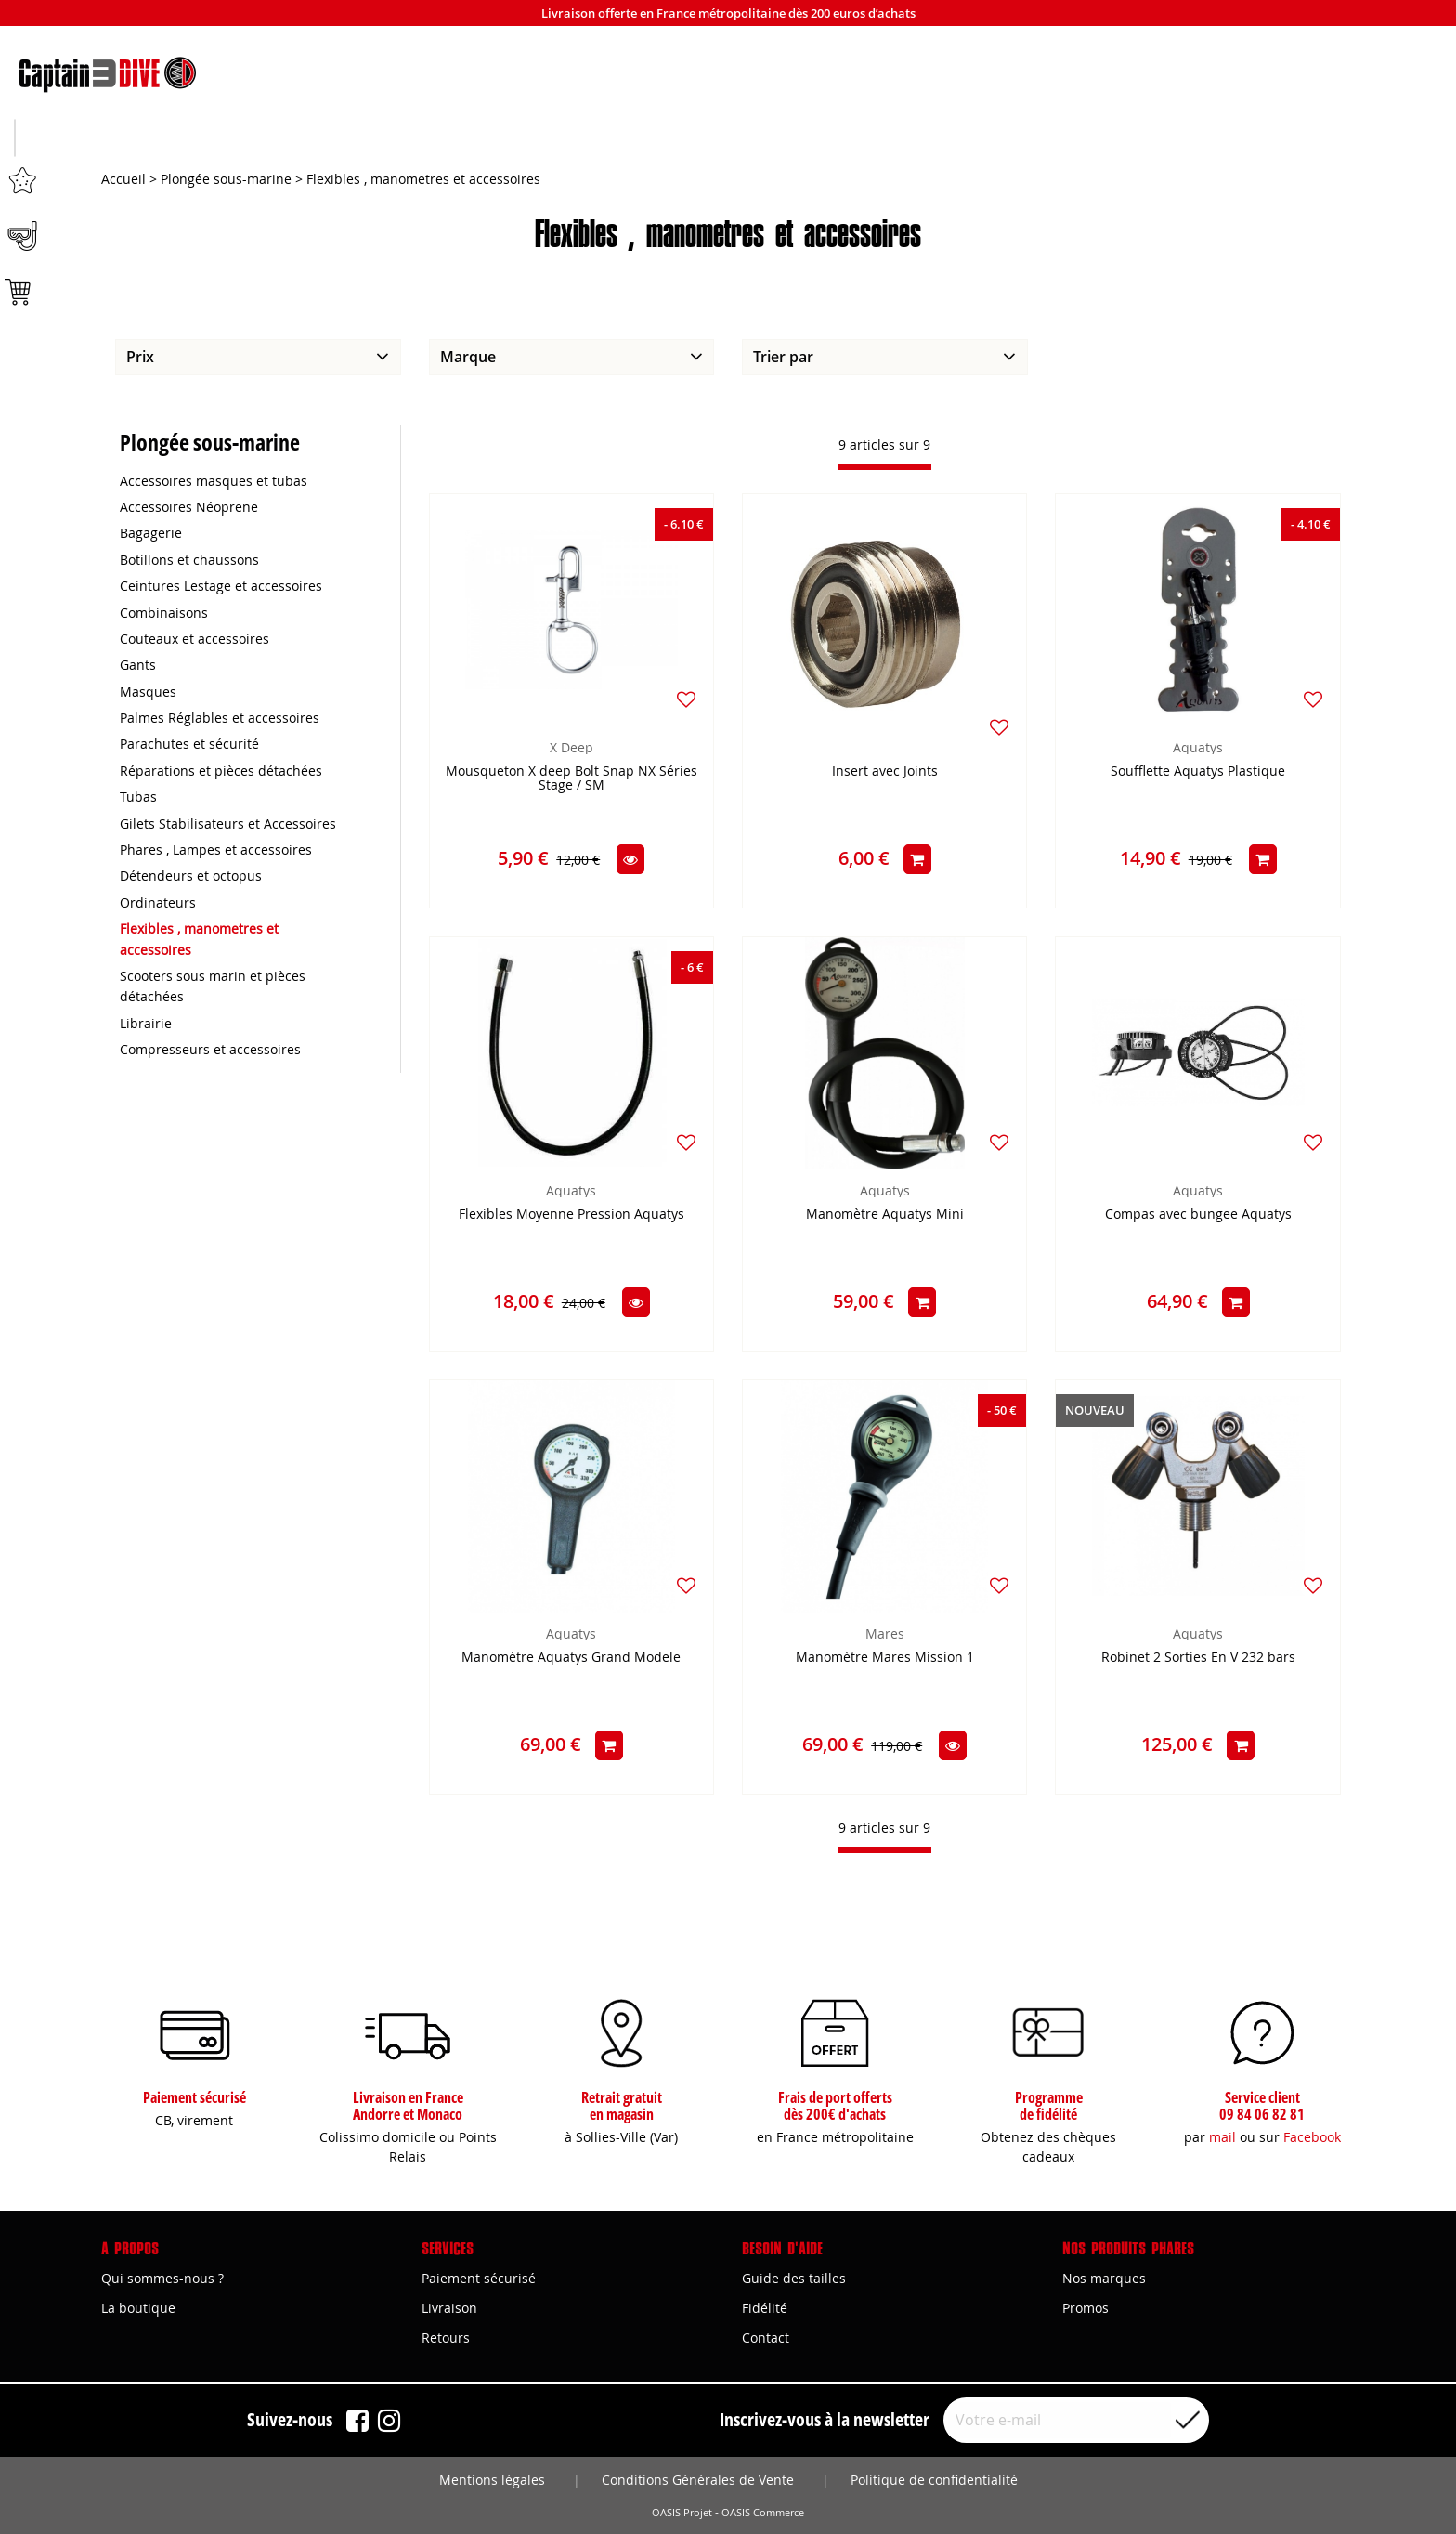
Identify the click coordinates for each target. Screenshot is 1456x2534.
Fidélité (764, 2308)
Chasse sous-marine (213, 140)
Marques (986, 140)
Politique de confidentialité (934, 2479)
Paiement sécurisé (479, 2278)
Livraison (449, 2308)
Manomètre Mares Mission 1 (885, 1658)
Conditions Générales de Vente (698, 2479)
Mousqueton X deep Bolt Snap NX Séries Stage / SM (571, 779)
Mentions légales (492, 2479)
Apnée (471, 140)
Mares (884, 1634)
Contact (765, 2337)
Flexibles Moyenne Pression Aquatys (571, 1215)
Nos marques (1104, 2278)
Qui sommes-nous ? (162, 2278)
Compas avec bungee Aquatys (1198, 1215)
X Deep (571, 748)
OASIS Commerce (763, 2512)
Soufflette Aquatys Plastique (1198, 772)
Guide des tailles (794, 2278)
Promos (1085, 2308)
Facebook (1312, 2137)
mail (1222, 2137)
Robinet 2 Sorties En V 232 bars (1198, 1658)
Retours (446, 2337)
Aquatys (1198, 748)
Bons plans (1242, 140)
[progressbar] (884, 467)
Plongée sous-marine (728, 140)
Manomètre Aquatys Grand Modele (571, 1658)
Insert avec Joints (885, 772)
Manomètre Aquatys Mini (885, 1215)
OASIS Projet (682, 2512)
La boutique (138, 2308)
